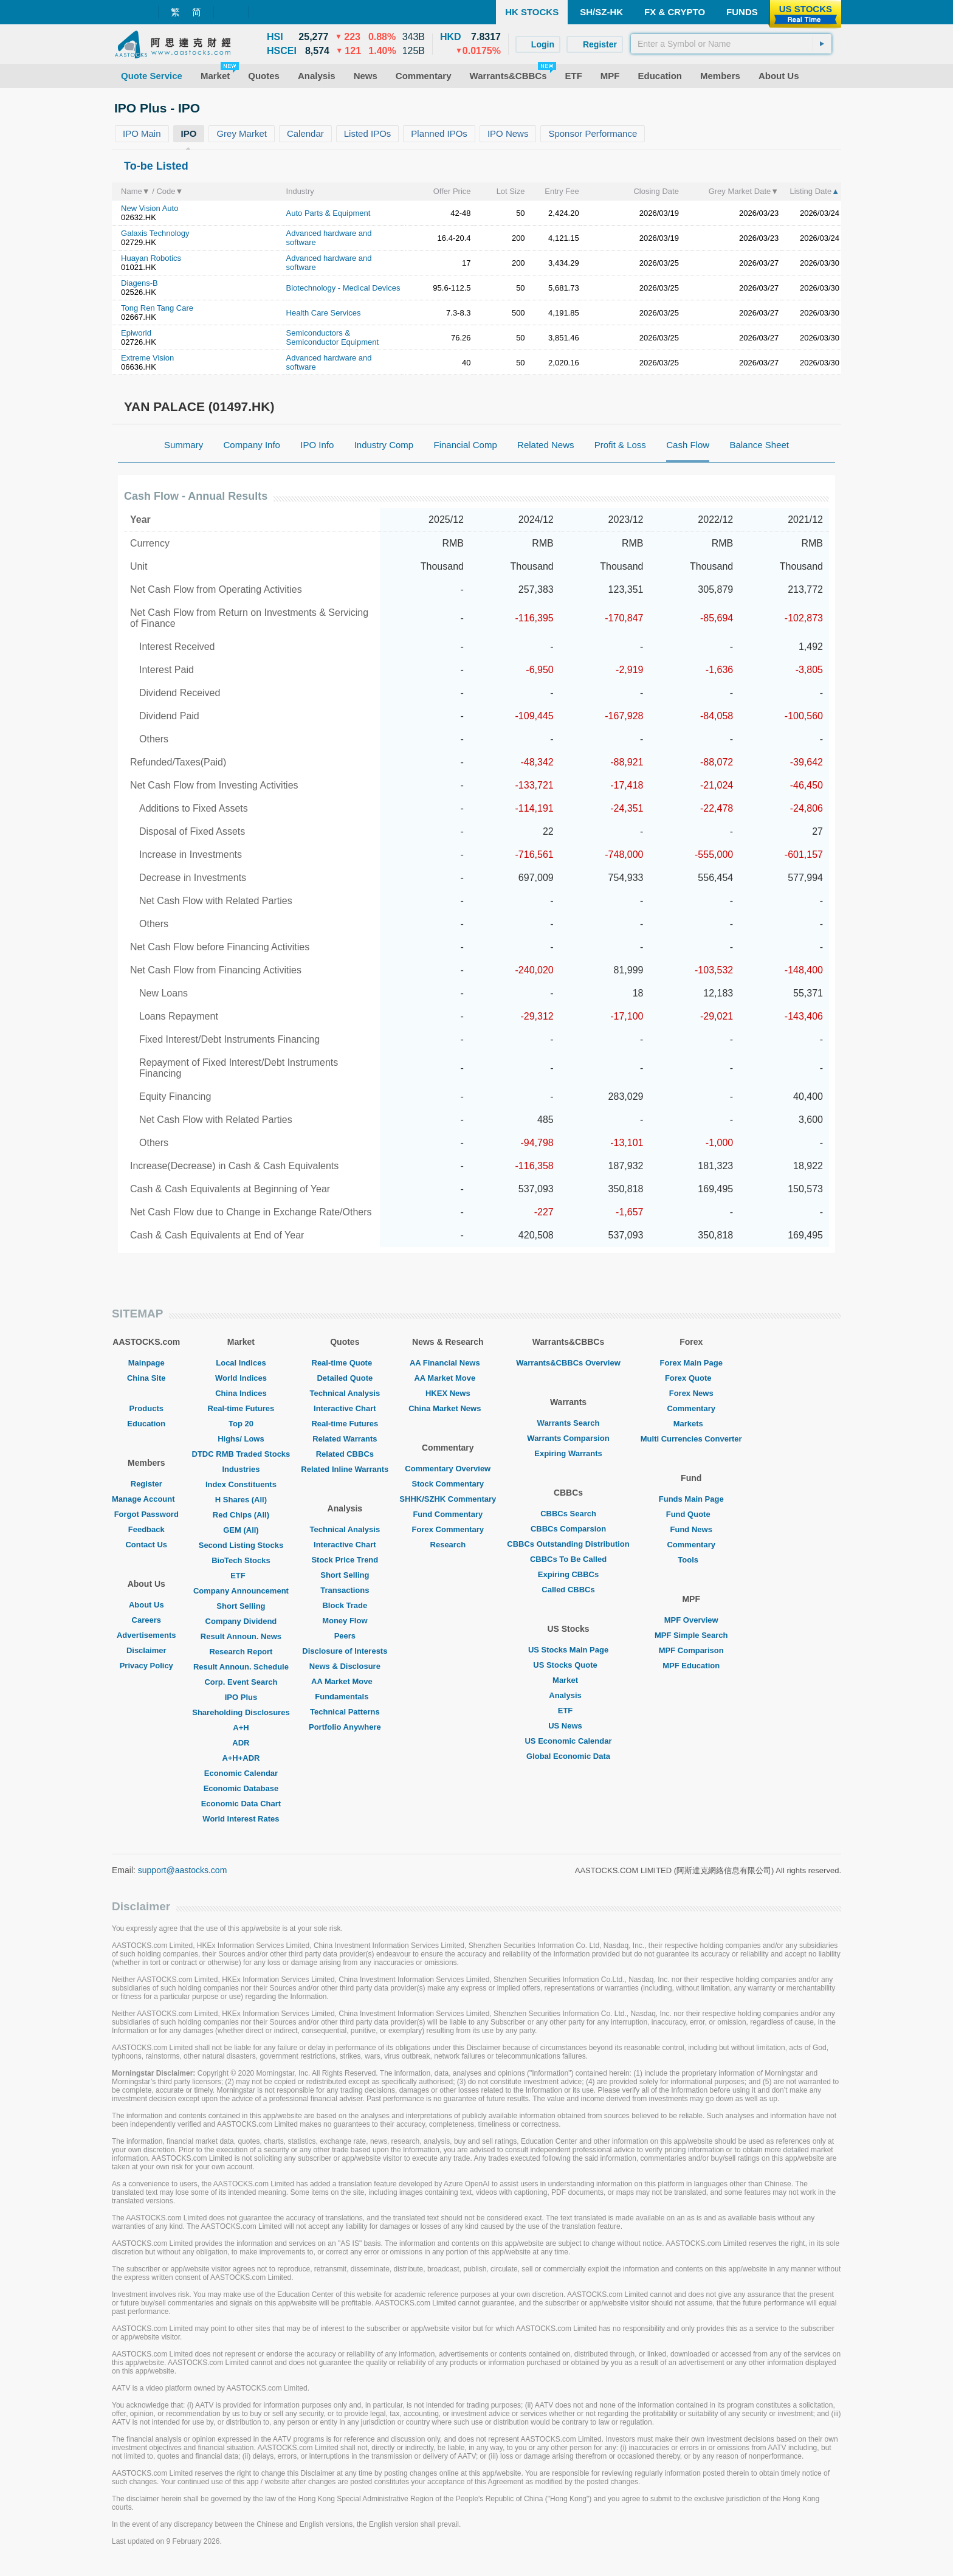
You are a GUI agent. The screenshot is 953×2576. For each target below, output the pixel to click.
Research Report (240, 1651)
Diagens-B (139, 283)
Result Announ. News (241, 1636)
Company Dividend (241, 1621)
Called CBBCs (568, 1589)
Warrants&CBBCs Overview (568, 1362)
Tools (691, 1559)
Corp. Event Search (240, 1682)
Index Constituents (241, 1484)
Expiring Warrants (568, 1453)
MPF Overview (691, 1620)
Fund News (691, 1529)
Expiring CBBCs (568, 1574)
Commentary (691, 1408)
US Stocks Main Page (568, 1649)
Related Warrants (344, 1438)
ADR (240, 1742)
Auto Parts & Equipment (328, 213)
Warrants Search (568, 1423)
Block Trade (344, 1605)
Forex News (691, 1393)
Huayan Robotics (151, 258)
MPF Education (691, 1665)
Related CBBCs (345, 1454)
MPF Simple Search (691, 1635)
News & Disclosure (344, 1666)
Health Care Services (323, 312)
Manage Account (146, 1499)
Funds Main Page (691, 1499)
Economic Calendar (241, 1773)
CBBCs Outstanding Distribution (568, 1544)
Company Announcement (241, 1590)
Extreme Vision (147, 357)
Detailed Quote (345, 1378)
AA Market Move (345, 1681)
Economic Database (241, 1788)
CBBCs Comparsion (568, 1528)
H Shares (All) (241, 1499)
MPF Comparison (691, 1650)
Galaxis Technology (155, 233)
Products (146, 1408)
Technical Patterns (345, 1711)
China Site (146, 1378)
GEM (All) (241, 1530)
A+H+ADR (241, 1758)
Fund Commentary (448, 1514)
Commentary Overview (447, 1468)
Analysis (568, 1695)
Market (568, 1680)
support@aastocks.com (182, 1870)
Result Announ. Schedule (241, 1666)
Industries (241, 1469)
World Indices (241, 1378)
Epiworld (136, 332)
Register (146, 1483)
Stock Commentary (448, 1483)
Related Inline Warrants (344, 1469)
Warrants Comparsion (568, 1438)
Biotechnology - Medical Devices (343, 287)
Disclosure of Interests (344, 1651)
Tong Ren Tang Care (157, 308)
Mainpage (146, 1362)
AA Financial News (448, 1362)
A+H (241, 1727)
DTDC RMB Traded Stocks (241, 1454)
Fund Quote (691, 1514)
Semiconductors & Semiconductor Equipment (332, 337)
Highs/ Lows (241, 1438)
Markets (691, 1423)
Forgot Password (146, 1514)
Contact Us (146, 1544)
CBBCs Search (568, 1513)
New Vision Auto (149, 208)
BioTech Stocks (241, 1560)
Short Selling (240, 1606)
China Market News (447, 1408)
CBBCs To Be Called (568, 1559)
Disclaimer (146, 1650)
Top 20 (241, 1423)
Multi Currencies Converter (691, 1438)
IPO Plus (241, 1697)
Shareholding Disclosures (240, 1712)
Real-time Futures (241, 1408)
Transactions (344, 1590)
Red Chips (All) (241, 1514)
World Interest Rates (240, 1818)
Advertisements (146, 1635)
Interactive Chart (345, 1408)
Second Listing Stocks (241, 1545)
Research (448, 1544)
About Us (146, 1604)
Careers (146, 1620)
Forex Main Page (691, 1362)
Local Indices (241, 1362)
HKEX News (447, 1393)
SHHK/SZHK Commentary (447, 1499)
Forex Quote (691, 1378)
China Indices (241, 1393)
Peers (345, 1635)
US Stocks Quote (568, 1665)
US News (568, 1725)
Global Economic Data (568, 1756)
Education (146, 1423)
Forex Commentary (448, 1529)
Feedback (146, 1529)
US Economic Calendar (568, 1741)
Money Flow (344, 1620)
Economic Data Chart (241, 1803)
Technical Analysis (345, 1393)
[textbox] (731, 44)
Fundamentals (344, 1696)
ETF (241, 1575)
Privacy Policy (146, 1665)
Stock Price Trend (344, 1559)
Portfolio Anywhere (345, 1727)
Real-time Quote (345, 1362)
